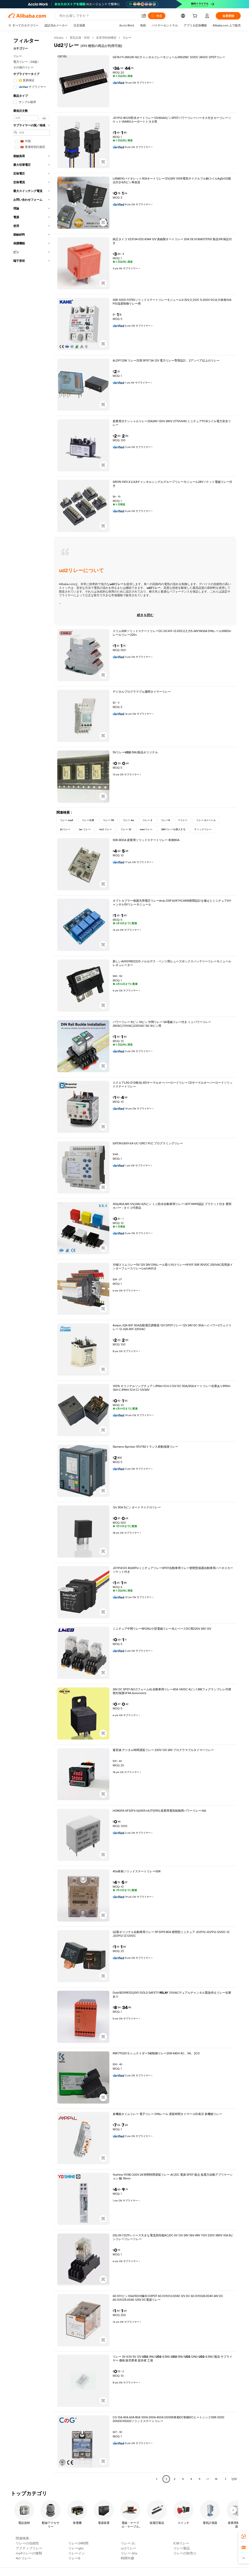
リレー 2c (128, 2543)
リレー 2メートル (206, 820)
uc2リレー (128, 2548)
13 (216, 2479)
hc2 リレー (105, 829)
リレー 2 (147, 820)
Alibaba (58, 37)
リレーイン (76, 2553)
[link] (243, 2536)
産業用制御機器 (106, 37)
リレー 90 (108, 820)
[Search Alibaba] (98, 16)
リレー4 (165, 820)
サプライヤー (145, 82)
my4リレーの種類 (29, 2553)
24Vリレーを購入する (173, 829)
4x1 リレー (23, 2558)
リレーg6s (76, 2548)
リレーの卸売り (185, 2553)
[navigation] (31, 1260)
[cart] (196, 16)
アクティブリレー (29, 2548)
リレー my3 (66, 820)
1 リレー (183, 820)
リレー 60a (129, 2553)
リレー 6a (128, 820)
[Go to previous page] (157, 2479)
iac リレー (85, 829)
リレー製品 (181, 2548)
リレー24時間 (78, 2543)
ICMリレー (181, 2543)
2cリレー (65, 829)
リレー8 (74, 2558)
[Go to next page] (226, 2479)
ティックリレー (203, 829)
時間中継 (127, 2558)
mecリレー (146, 829)
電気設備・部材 (80, 37)
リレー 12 (126, 829)
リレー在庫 (88, 820)
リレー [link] (127, 37)
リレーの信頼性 (27, 2543)
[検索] (156, 15)
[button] (143, 15)
